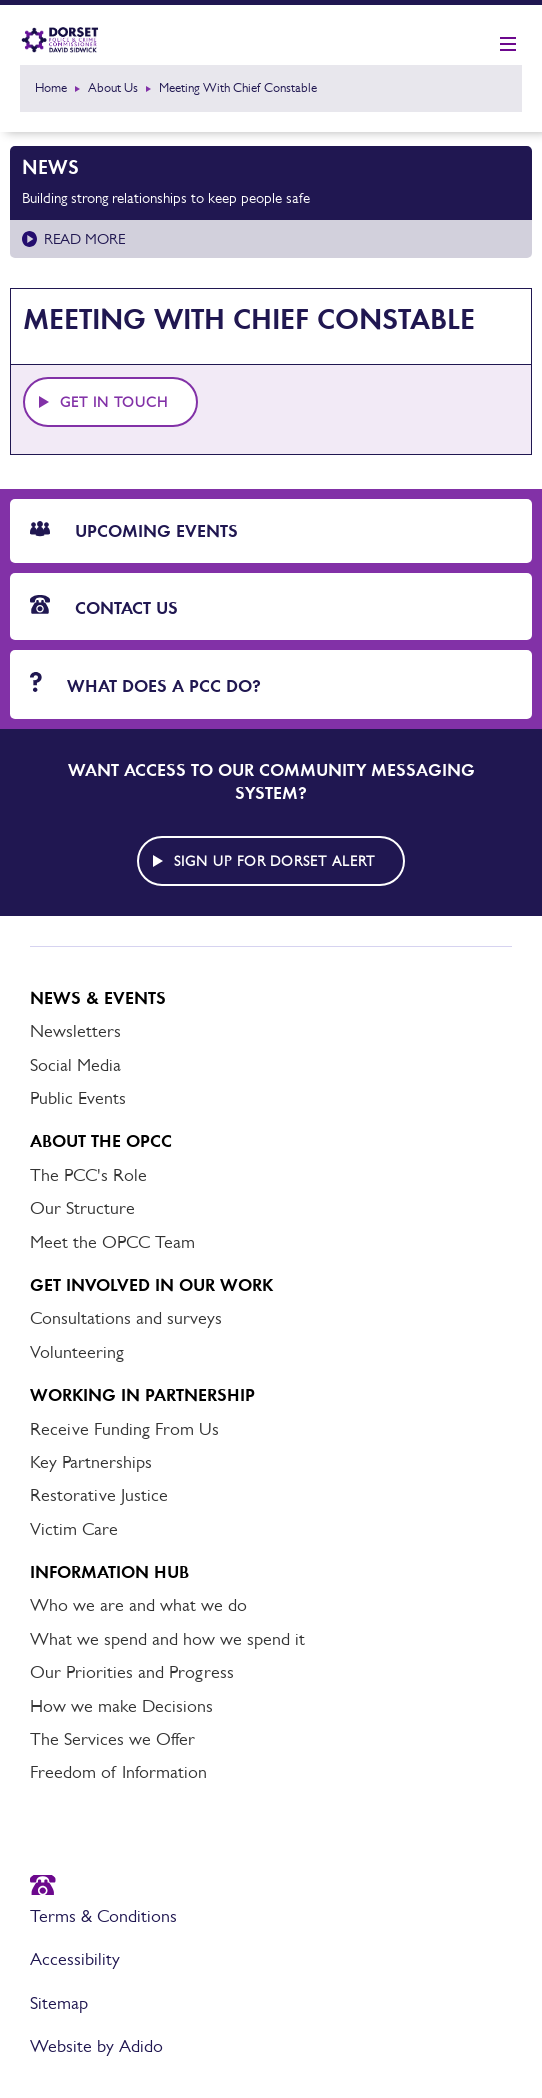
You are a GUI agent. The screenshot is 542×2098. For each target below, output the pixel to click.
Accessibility (75, 1959)
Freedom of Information (118, 1772)
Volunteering (77, 1352)
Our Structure (82, 1208)
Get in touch (114, 402)
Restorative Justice (99, 1495)
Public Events (78, 1098)
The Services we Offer (112, 1739)
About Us (113, 87)
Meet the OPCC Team (112, 1242)
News (50, 167)
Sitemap (59, 2003)
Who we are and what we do (138, 1605)
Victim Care (74, 1529)
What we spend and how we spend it (167, 1639)
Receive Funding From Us (124, 1429)
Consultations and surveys (126, 1318)
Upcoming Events (134, 531)
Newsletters (75, 1031)
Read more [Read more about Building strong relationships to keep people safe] (84, 238)
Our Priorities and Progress (132, 1672)
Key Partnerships (91, 1462)
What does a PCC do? (145, 684)
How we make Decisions (121, 1706)
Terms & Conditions (103, 1916)
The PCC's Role (88, 1175)
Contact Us (104, 607)
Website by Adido (96, 2046)
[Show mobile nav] (508, 45)
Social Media (75, 1065)
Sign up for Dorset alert (275, 861)
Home (51, 87)
